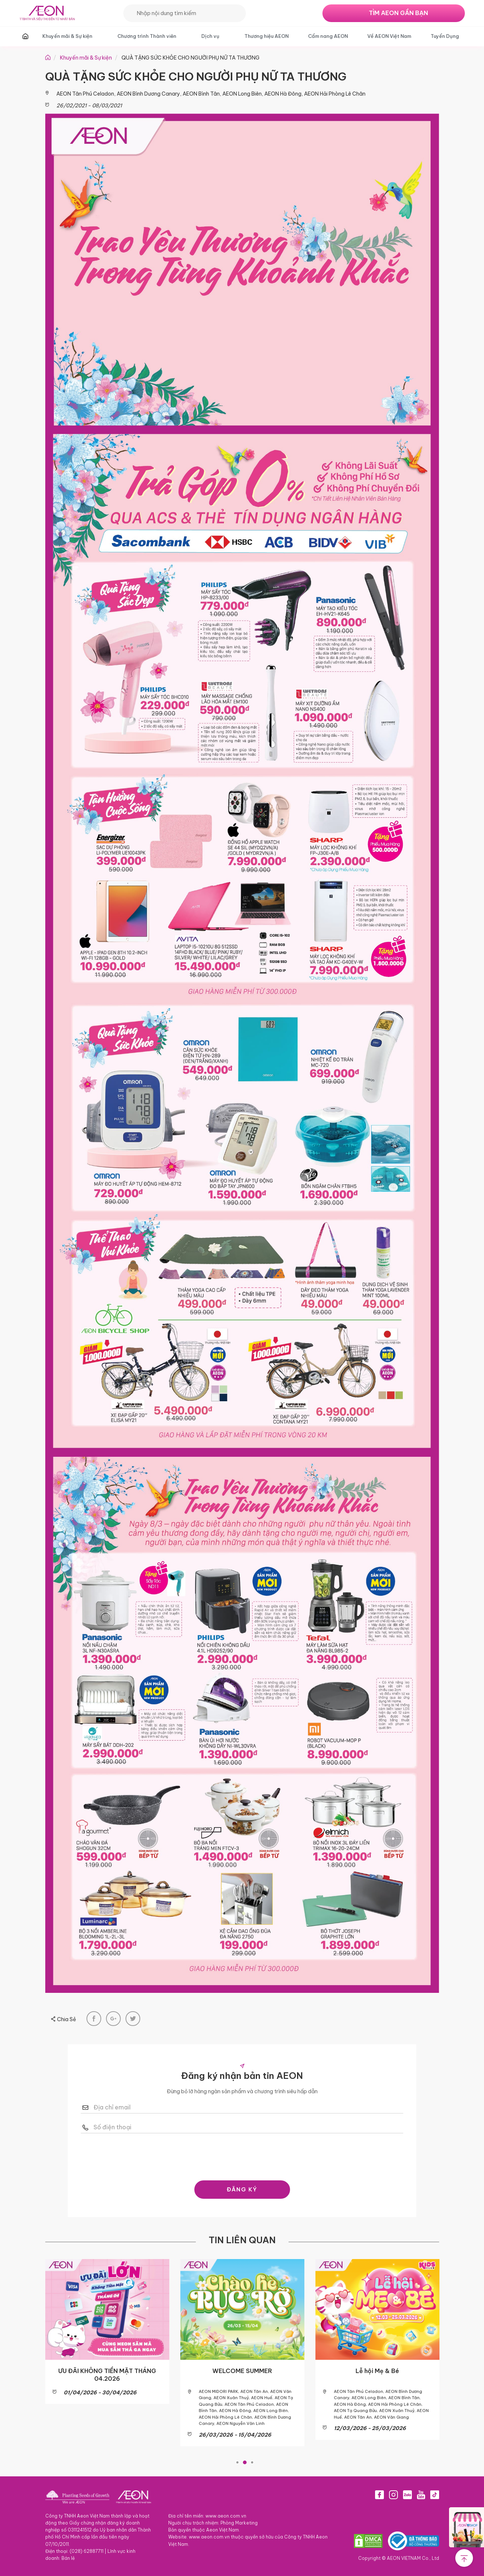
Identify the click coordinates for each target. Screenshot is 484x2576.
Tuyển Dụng (445, 36)
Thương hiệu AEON (266, 36)
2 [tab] (245, 2461)
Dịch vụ (210, 36)
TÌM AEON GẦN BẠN (398, 13)
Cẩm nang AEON (328, 36)
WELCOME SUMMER (242, 2371)
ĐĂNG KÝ (242, 2189)
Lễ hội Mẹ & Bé (377, 2371)
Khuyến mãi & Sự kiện (67, 36)
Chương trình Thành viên (146, 36)
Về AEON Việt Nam (389, 36)
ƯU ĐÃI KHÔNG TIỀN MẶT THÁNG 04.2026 (107, 2375)
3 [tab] (252, 2461)
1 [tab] (237, 2461)
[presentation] (242, 2155)
